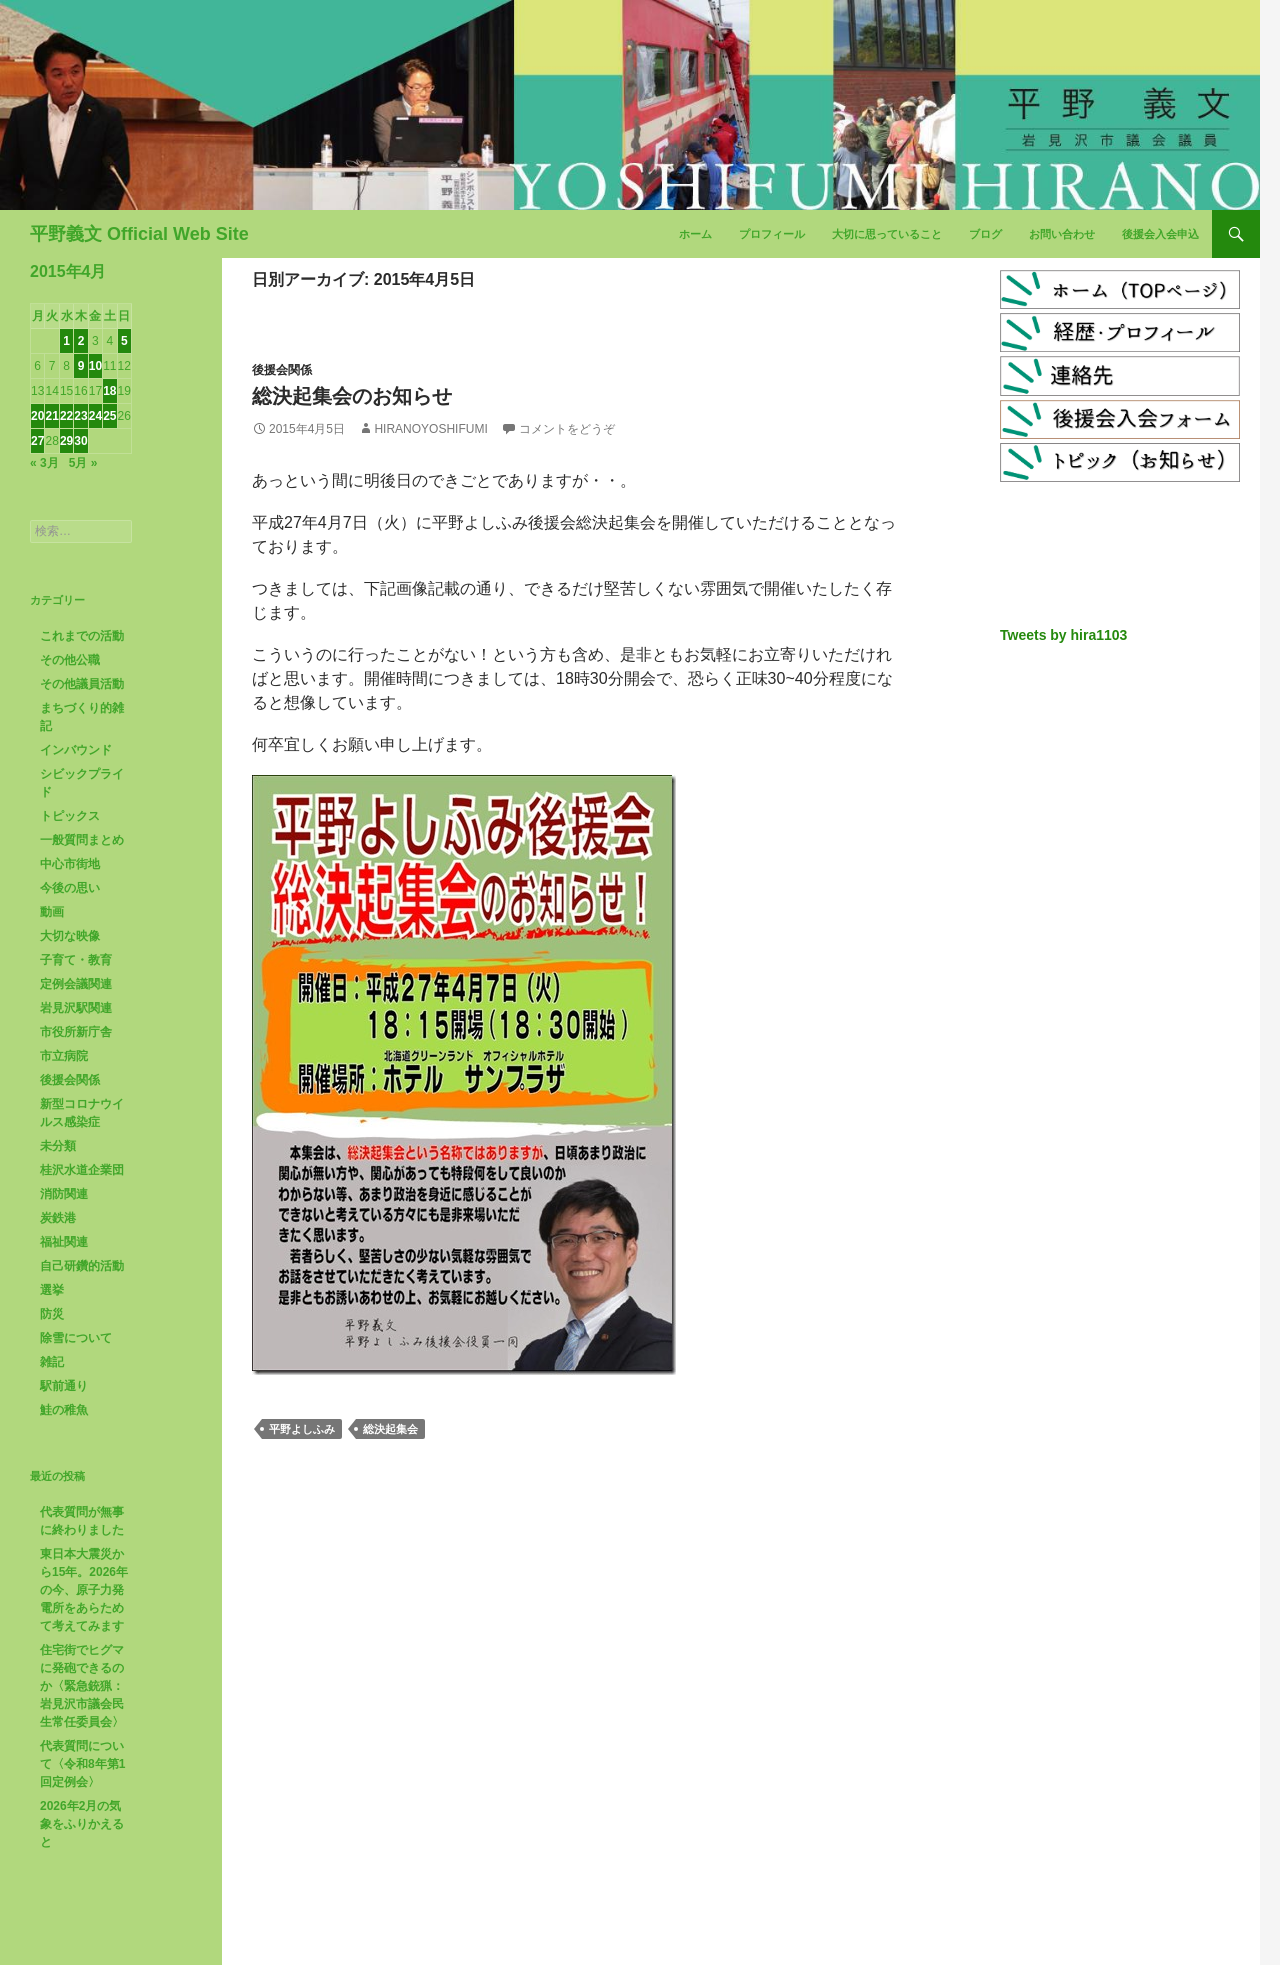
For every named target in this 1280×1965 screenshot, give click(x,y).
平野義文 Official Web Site (139, 234)
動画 (52, 912)
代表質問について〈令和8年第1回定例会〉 (82, 1764)
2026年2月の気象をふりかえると (82, 1824)
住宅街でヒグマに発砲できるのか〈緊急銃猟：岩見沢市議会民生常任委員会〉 (82, 1686)
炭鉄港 (58, 1218)
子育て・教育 (76, 960)
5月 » (83, 463)
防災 (52, 1314)
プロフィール (772, 234)
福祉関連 (64, 1242)
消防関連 (64, 1194)
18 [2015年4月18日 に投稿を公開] (109, 391)
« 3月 (44, 463)
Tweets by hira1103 (1063, 635)
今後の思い (70, 888)
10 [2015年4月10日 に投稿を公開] (95, 366)
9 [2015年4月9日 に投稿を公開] (81, 366)
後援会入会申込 (1160, 234)
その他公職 (70, 660)
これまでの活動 (82, 636)
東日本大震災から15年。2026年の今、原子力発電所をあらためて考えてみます (84, 1590)
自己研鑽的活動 (82, 1266)
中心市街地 (70, 864)
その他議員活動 (82, 684)
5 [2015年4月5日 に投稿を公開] (124, 341)
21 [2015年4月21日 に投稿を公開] (51, 416)
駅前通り (64, 1386)
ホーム (695, 234)
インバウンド (76, 750)
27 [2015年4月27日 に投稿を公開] (37, 441)
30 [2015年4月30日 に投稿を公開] (80, 441)
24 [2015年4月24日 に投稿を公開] (95, 416)
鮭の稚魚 (64, 1410)
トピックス (70, 816)
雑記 (52, 1362)
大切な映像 (70, 936)
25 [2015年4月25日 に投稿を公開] (109, 416)
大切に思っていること (887, 234)
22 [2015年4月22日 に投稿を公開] (66, 416)
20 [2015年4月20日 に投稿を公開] (37, 416)
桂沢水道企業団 (82, 1170)
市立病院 (64, 1056)
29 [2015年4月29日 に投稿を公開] (66, 441)
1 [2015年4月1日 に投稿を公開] (66, 341)
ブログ (985, 234)
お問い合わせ (1062, 234)
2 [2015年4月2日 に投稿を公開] (81, 341)
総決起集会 (390, 1429)
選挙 (52, 1290)
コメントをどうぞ (567, 429)
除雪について (76, 1338)
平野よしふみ (302, 1429)
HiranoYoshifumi (430, 429)
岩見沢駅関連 (76, 1008)
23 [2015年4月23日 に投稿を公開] (80, 416)
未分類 (58, 1146)
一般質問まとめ (82, 840)
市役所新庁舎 (76, 1032)
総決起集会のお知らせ (352, 396)
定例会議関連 (76, 984)
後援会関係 (282, 370)
